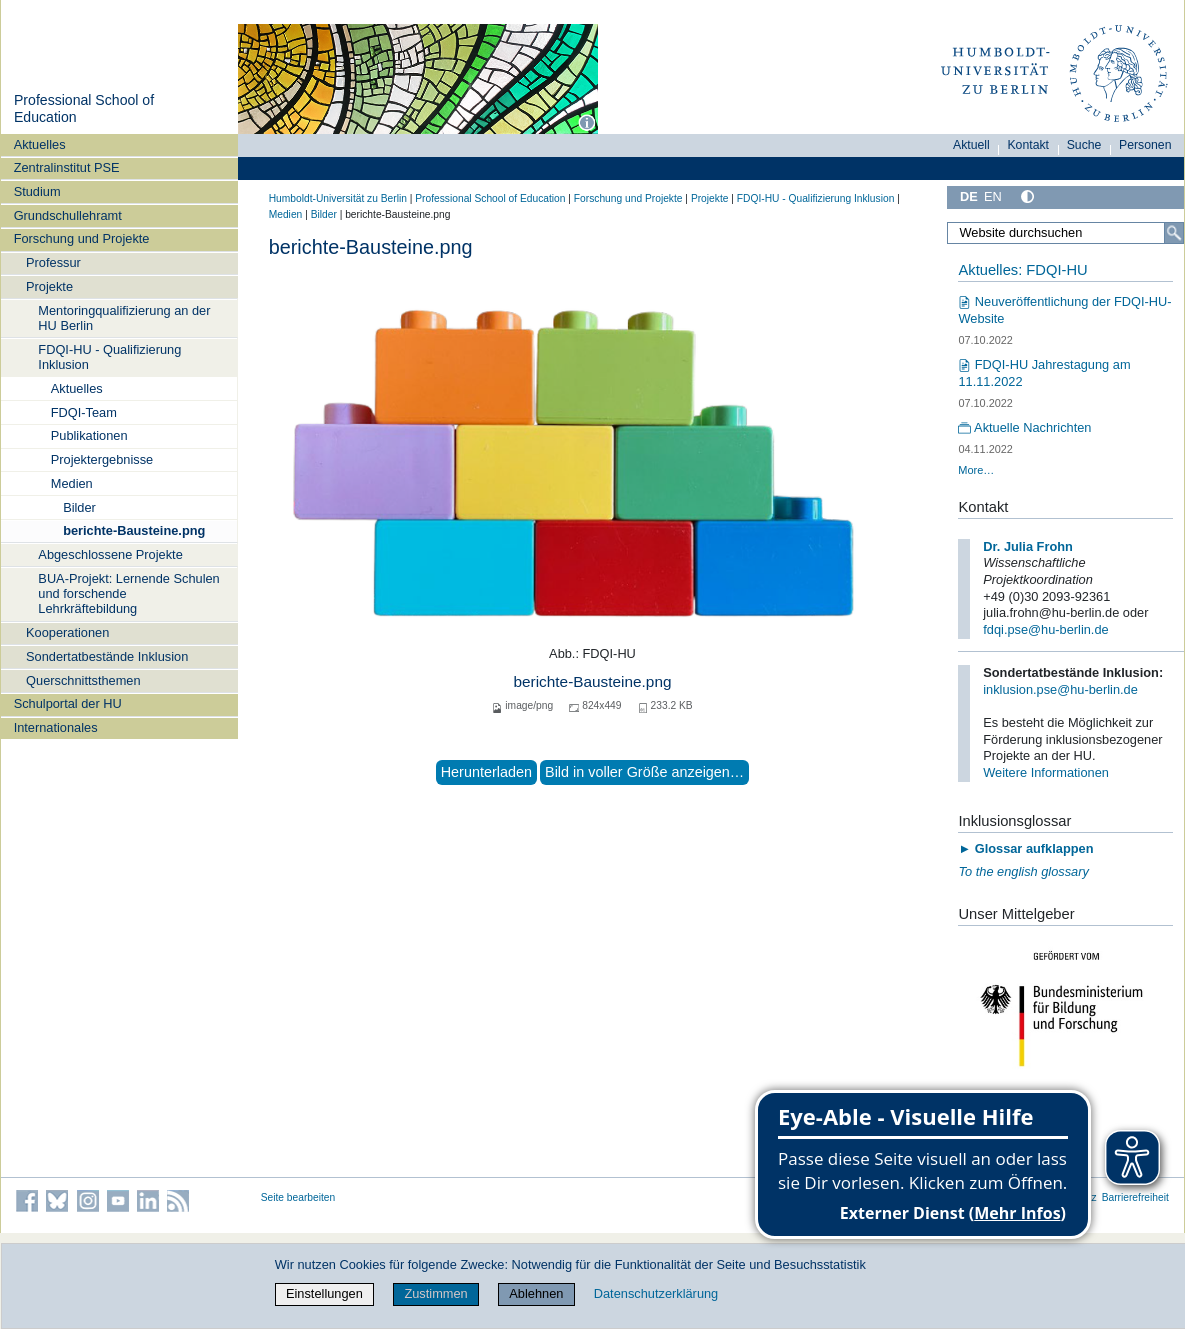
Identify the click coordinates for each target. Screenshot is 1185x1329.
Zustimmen (435, 1293)
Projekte (49, 286)
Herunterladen (486, 772)
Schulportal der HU (68, 703)
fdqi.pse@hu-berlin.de (1045, 629)
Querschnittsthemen (83, 680)
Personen (1145, 145)
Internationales (56, 727)
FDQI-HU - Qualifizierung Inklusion (109, 357)
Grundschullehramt (68, 215)
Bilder (79, 507)
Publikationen (89, 435)
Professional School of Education (490, 198)
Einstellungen (324, 1293)
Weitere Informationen (1046, 772)
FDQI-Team (84, 412)
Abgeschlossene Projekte (110, 554)
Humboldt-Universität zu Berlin (338, 198)
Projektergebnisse (102, 459)
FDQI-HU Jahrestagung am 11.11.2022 (1044, 373)
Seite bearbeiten (298, 1197)
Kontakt (1028, 145)
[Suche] (1174, 233)
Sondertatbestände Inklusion (107, 656)
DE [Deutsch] (969, 196)
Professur (53, 262)
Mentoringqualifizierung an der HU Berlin (124, 318)
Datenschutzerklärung (656, 1293)
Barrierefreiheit (1135, 1197)
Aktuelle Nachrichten (1024, 427)
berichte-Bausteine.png (134, 530)
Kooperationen (67, 632)
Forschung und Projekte (82, 238)
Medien (72, 483)
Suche (1084, 145)
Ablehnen (536, 1293)
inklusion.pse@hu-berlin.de (1060, 689)
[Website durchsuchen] (1065, 233)
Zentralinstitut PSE (67, 167)
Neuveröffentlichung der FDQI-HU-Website (1064, 310)
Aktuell (971, 145)
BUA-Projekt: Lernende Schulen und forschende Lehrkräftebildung (128, 594)
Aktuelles (40, 144)
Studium (37, 191)
